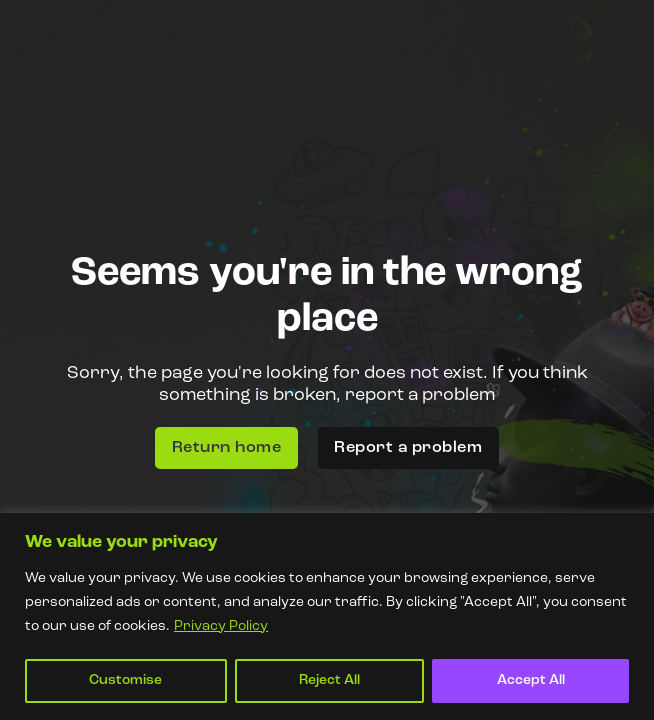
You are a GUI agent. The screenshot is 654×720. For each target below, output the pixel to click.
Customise (125, 680)
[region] (327, 616)
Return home (227, 448)
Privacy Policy (221, 626)
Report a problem (408, 448)
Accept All (531, 680)
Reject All (329, 680)
